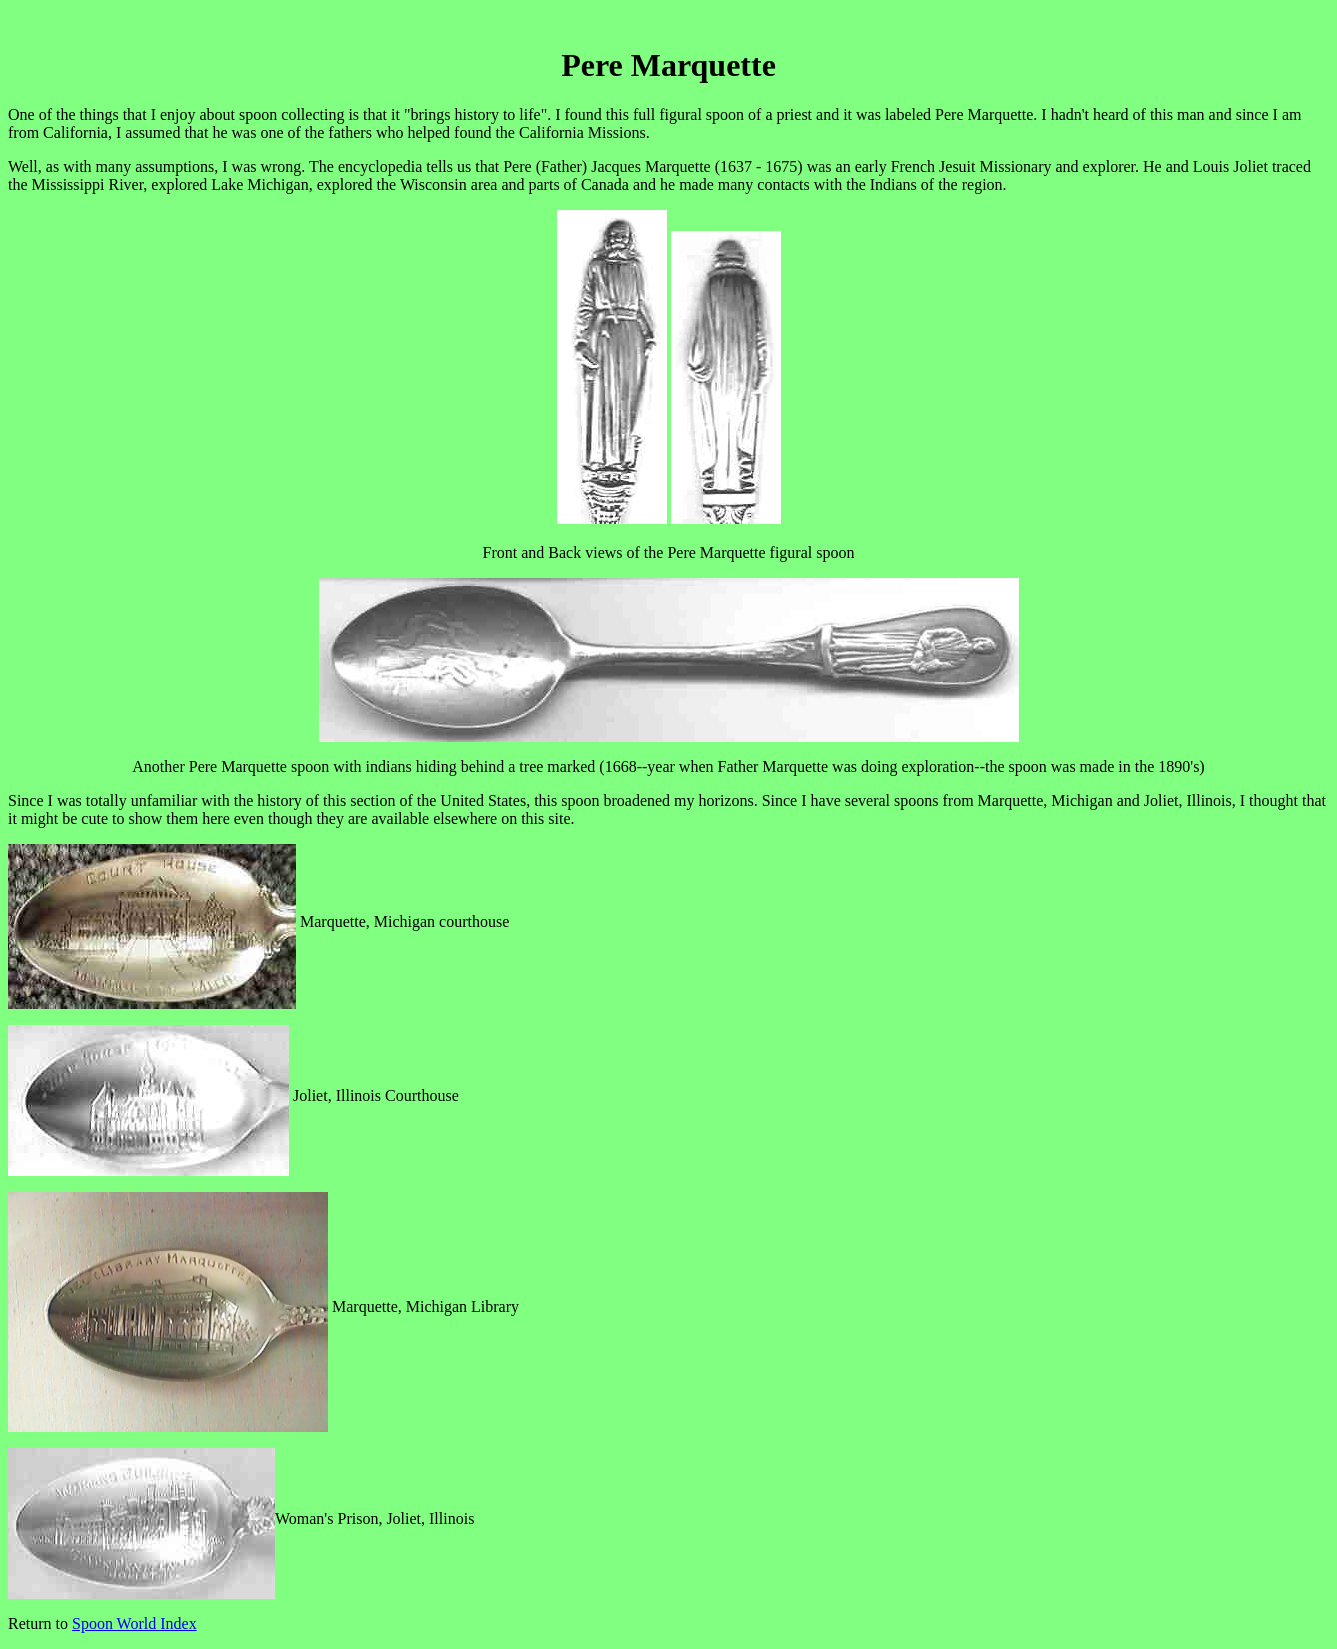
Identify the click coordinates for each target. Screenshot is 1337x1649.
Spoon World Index (134, 1623)
